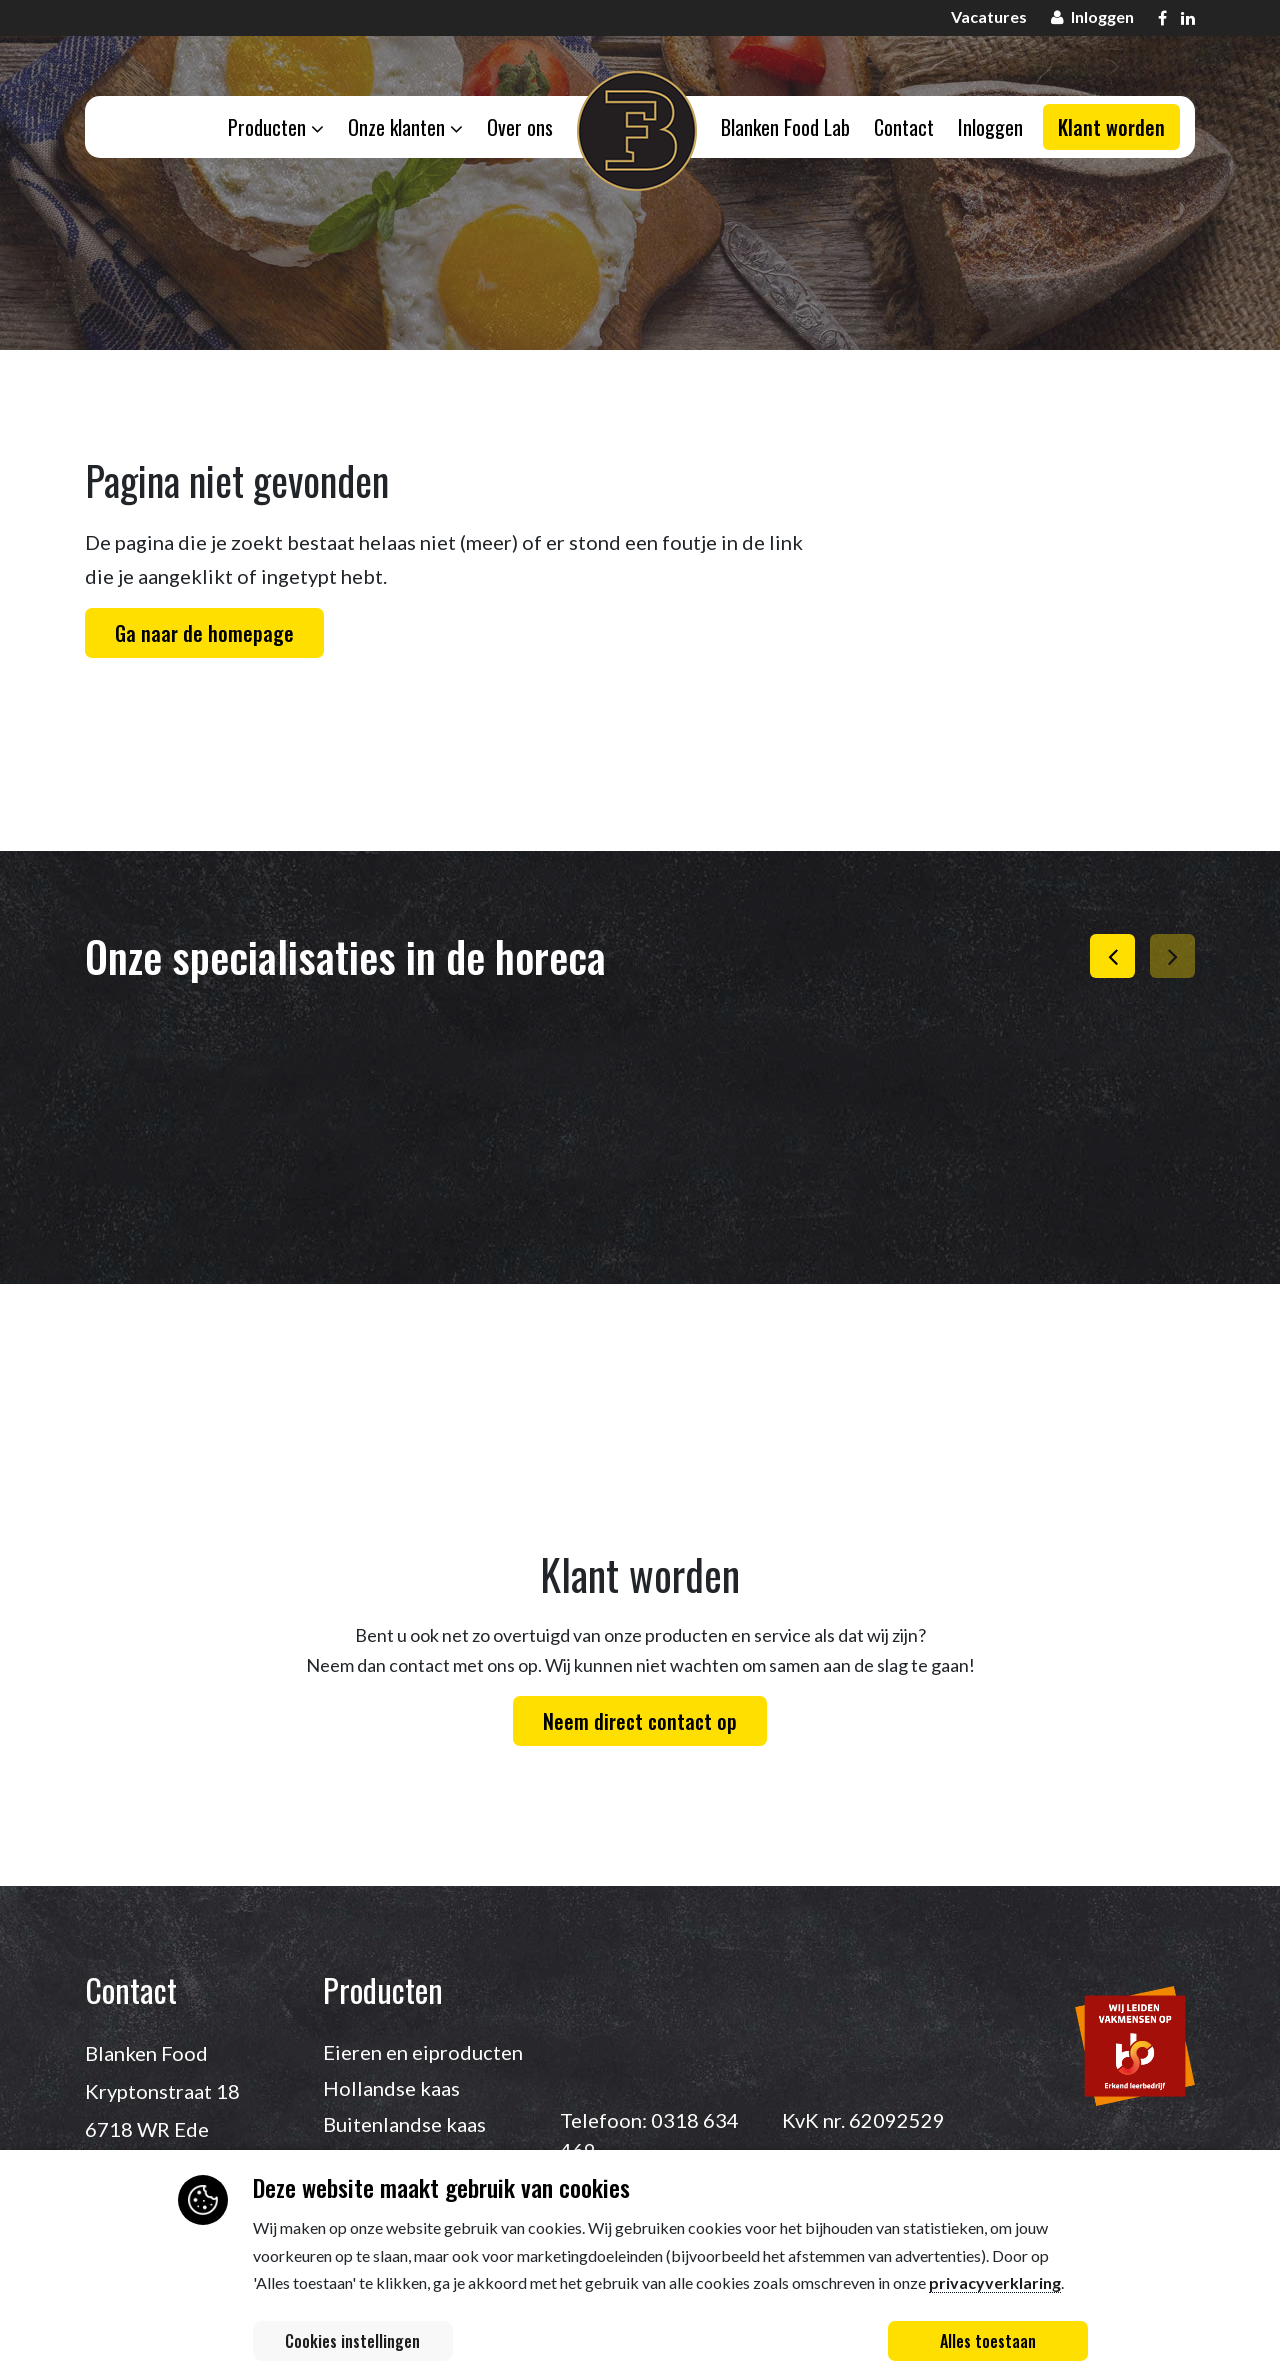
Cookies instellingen (352, 2341)
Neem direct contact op (640, 1721)
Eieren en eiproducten (423, 2052)
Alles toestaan (988, 2341)
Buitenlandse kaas (404, 2124)
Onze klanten (402, 129)
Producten (271, 129)
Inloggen (995, 129)
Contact (907, 129)
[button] (1112, 956)
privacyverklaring (995, 2282)
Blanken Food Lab (786, 129)
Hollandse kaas (391, 2088)
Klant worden (1111, 129)
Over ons (519, 129)
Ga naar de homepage (204, 633)
